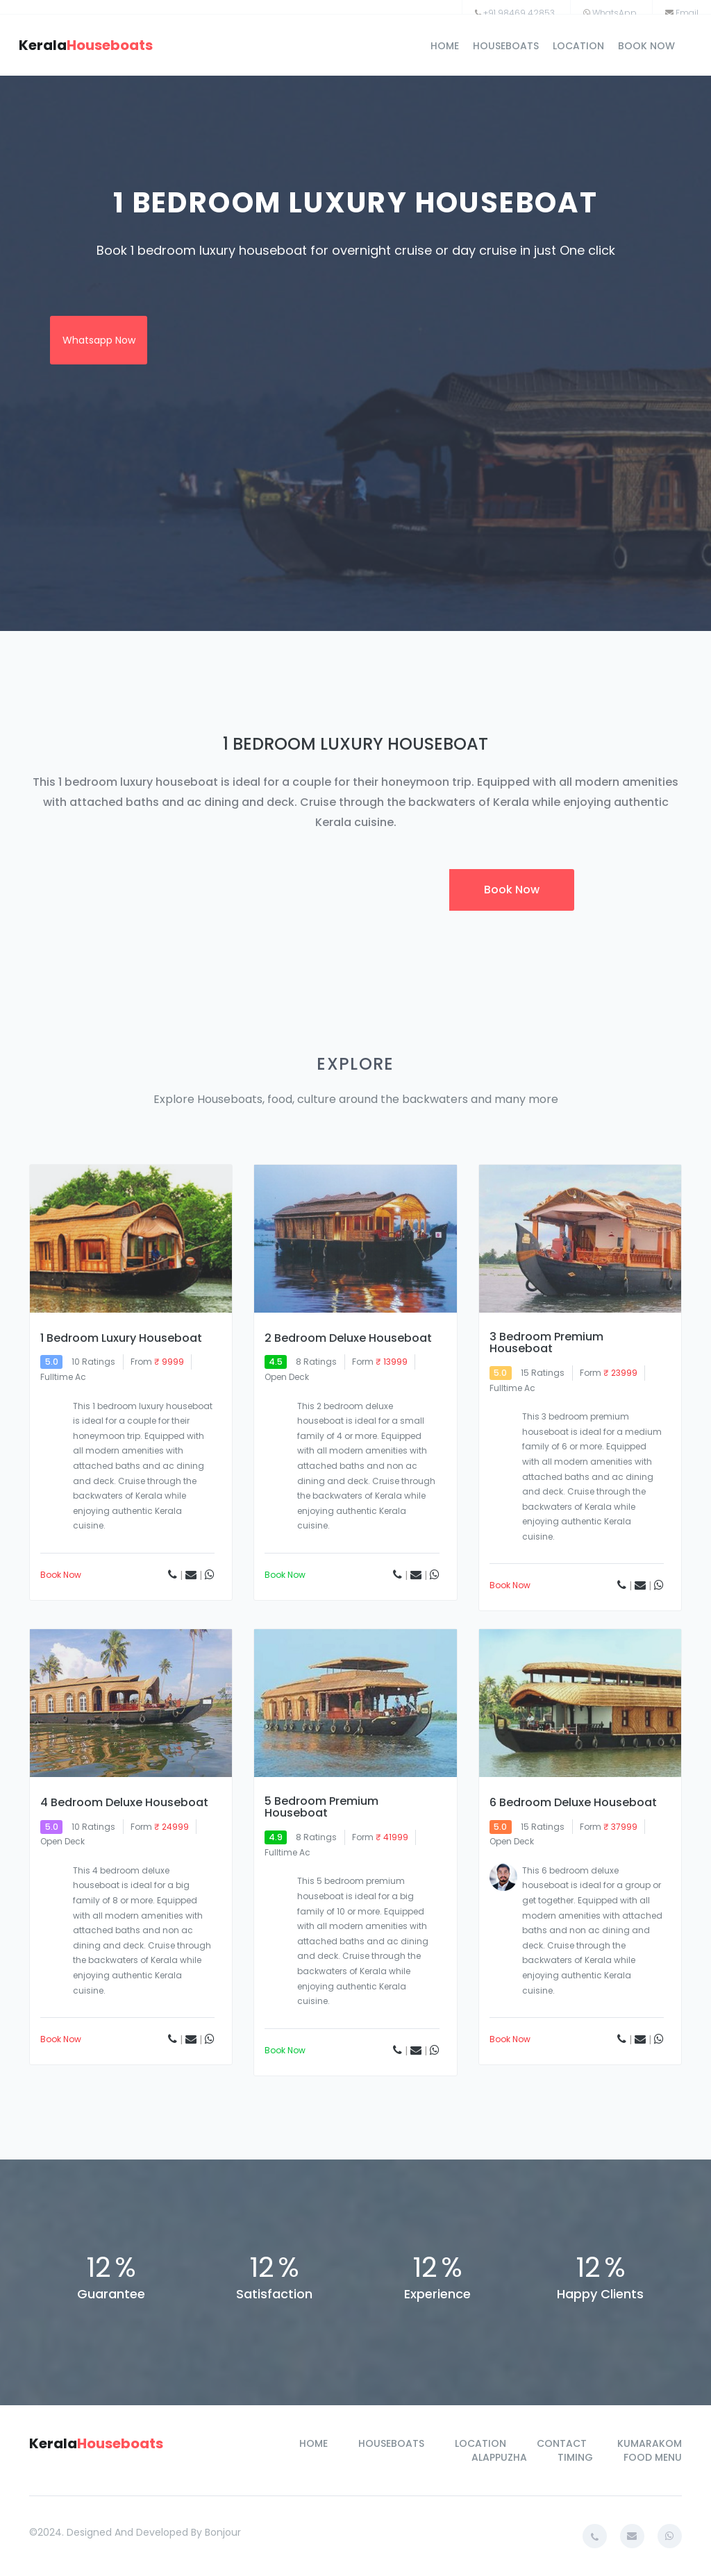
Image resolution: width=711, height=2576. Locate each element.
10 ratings (93, 1361)
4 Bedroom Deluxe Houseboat (124, 1802)
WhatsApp (614, 13)
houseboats (506, 46)
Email (687, 13)
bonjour (223, 2532)
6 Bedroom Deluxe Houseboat (573, 1802)
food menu (653, 2457)
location (578, 46)
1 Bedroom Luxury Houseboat (121, 1338)
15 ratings (542, 1373)
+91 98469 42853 (519, 13)
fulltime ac (512, 1388)
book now (646, 46)
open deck (287, 1377)
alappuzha (499, 2457)
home (444, 46)
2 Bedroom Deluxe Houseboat (348, 1338)
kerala (86, 45)
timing (575, 2457)
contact (562, 2443)
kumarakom (649, 2443)
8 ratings (316, 1361)
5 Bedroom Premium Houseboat (321, 1807)
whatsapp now (98, 340)
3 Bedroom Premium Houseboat (546, 1343)
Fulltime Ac (63, 1377)
